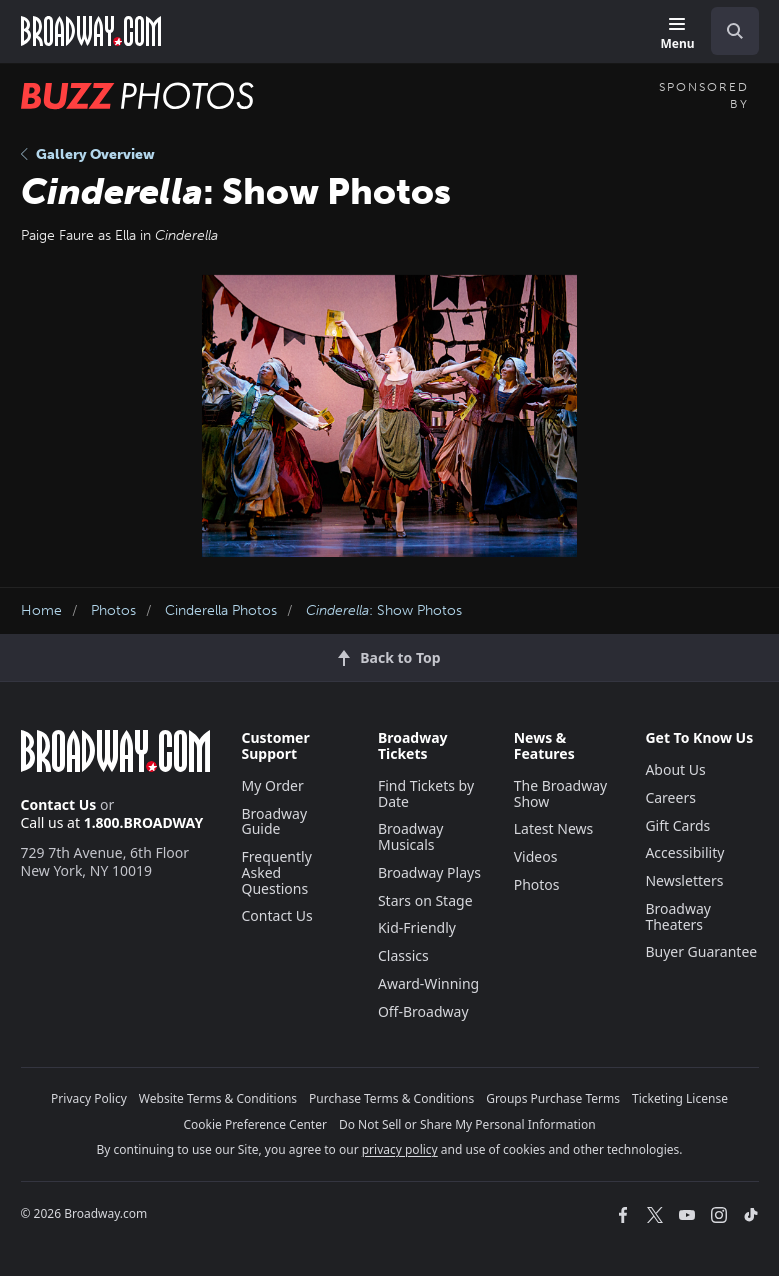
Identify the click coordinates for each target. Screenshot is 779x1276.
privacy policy (400, 1149)
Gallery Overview (88, 154)
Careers (670, 797)
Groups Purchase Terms (553, 1098)
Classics (403, 955)
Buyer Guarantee (701, 951)
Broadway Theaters (678, 916)
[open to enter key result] (735, 31)
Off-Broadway (423, 1011)
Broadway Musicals (411, 836)
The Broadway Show (561, 793)
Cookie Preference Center (255, 1124)
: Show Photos (384, 610)
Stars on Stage (425, 900)
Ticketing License (680, 1098)
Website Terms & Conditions (218, 1098)
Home (41, 610)
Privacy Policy (89, 1098)
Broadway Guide (275, 821)
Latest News (554, 828)
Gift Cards (677, 825)
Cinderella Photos (221, 610)
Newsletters (684, 880)
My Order (273, 785)
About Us (675, 769)
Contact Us (59, 804)
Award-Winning (428, 983)
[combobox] (727, 31)
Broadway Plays (429, 872)
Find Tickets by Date (426, 793)
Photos (113, 610)
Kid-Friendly (417, 927)
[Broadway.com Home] (91, 31)
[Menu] (677, 34)
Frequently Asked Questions (277, 872)
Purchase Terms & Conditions (391, 1098)
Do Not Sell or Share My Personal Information (467, 1124)
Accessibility (684, 852)
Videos (536, 856)
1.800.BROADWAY (144, 822)
